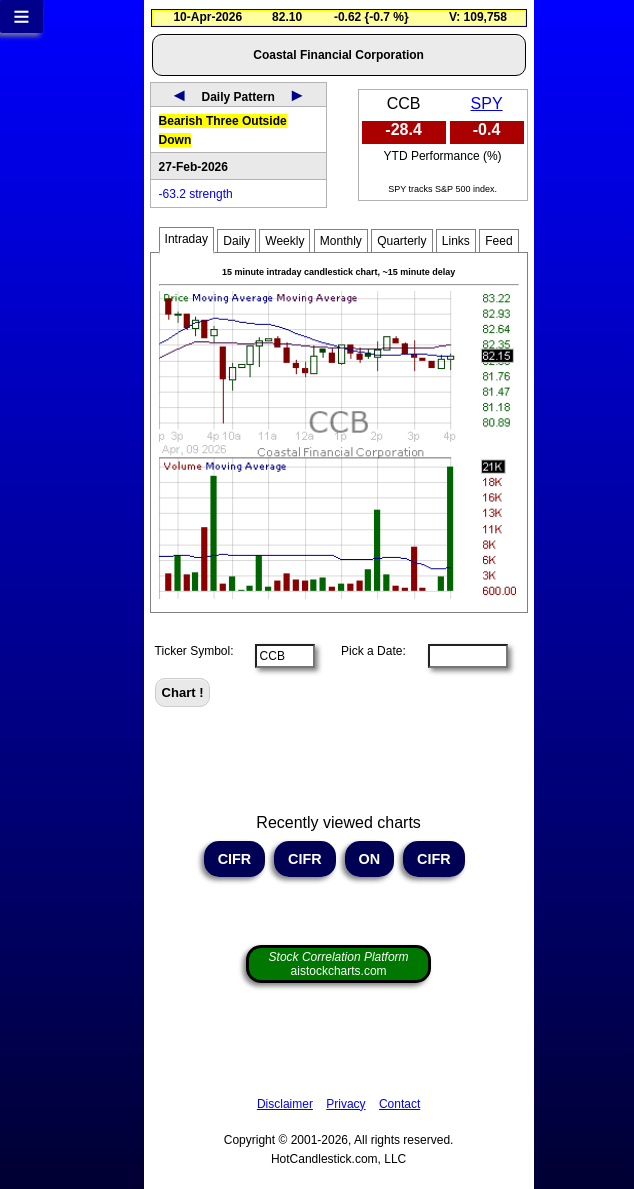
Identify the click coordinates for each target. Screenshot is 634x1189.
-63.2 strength (196, 194)
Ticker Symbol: (194, 651)
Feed (498, 241)
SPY (487, 103)
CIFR (235, 859)
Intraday (186, 239)
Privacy (345, 1104)
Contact (399, 1104)
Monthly (341, 241)
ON (370, 859)
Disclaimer (285, 1104)
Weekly (284, 241)
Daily (236, 241)
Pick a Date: (367, 651)
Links (456, 241)
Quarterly (401, 241)
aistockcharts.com (339, 964)
